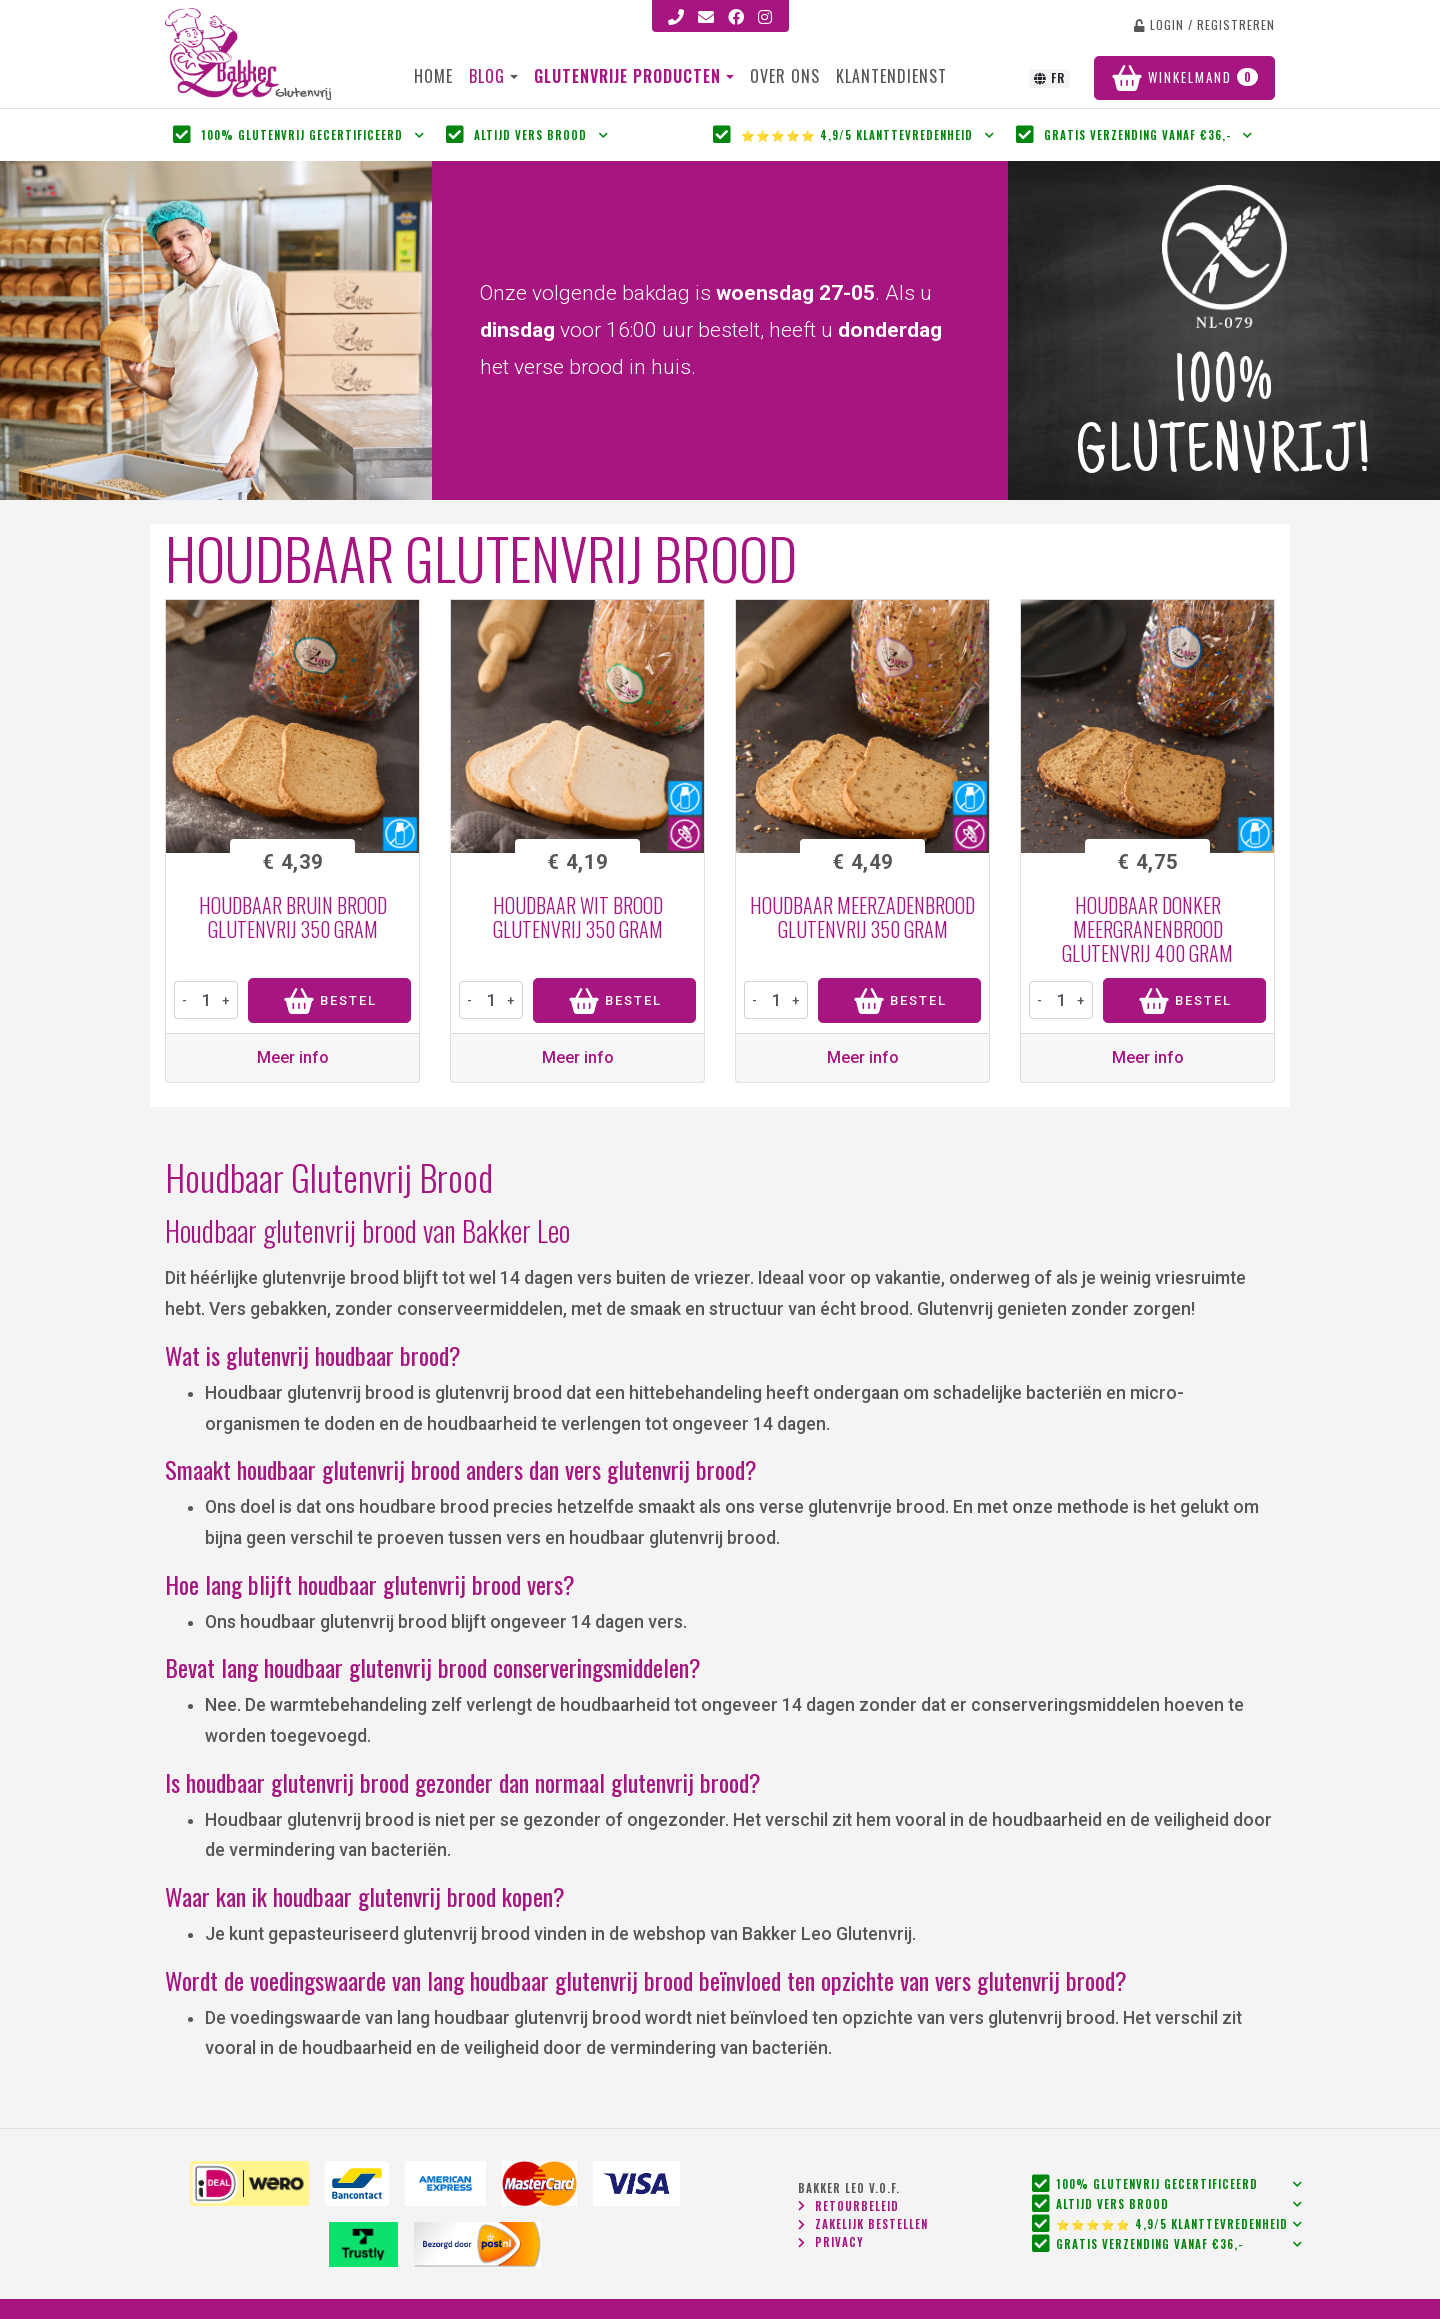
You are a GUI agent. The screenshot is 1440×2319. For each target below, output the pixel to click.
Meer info (293, 1057)
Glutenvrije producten (630, 76)
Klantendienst (891, 76)
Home (433, 76)
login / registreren (1204, 24)
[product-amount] (205, 1000)
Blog (487, 76)
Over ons (785, 76)
